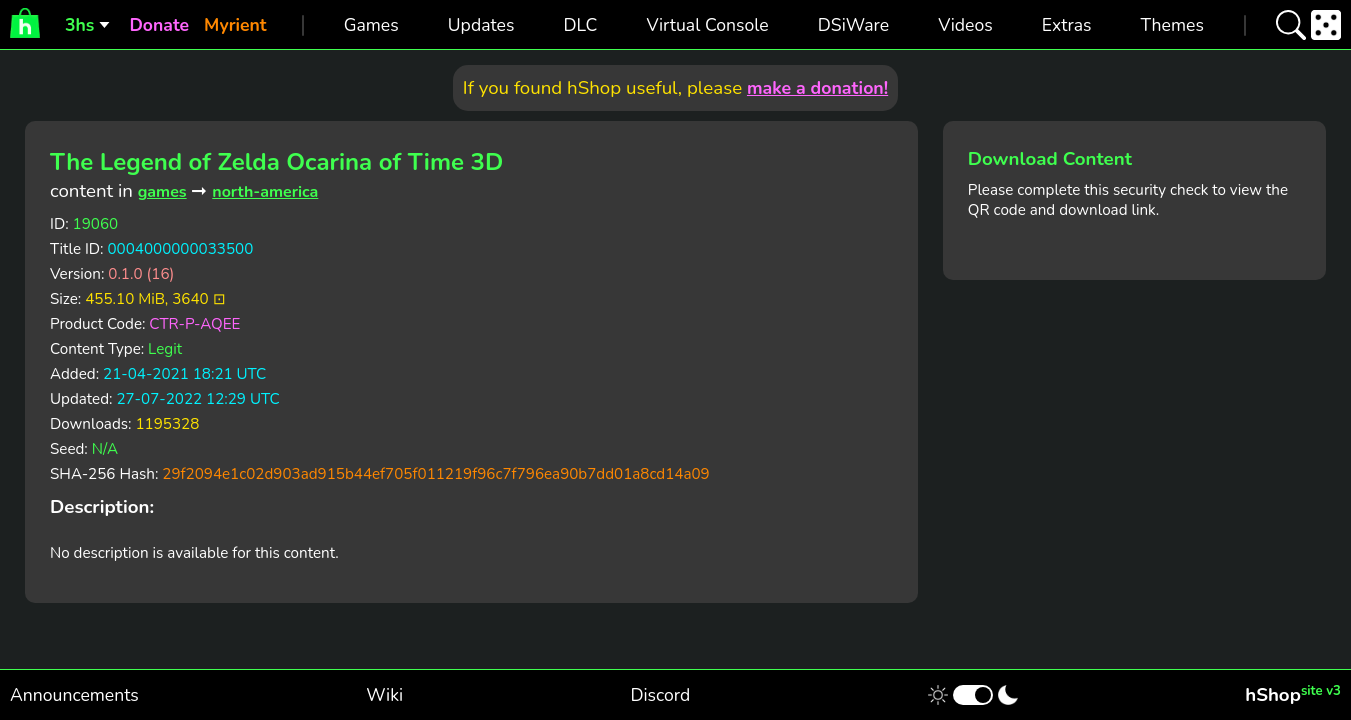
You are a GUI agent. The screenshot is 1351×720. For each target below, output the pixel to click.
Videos (965, 25)
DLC (581, 25)
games (162, 192)
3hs (79, 25)
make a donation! (817, 88)
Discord (660, 695)
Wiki (384, 695)
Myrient (235, 25)
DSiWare (853, 25)
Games (371, 25)
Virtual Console (707, 25)
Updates (481, 25)
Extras (1067, 25)
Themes (1172, 25)
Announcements (74, 695)
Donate (159, 25)
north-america (265, 192)
